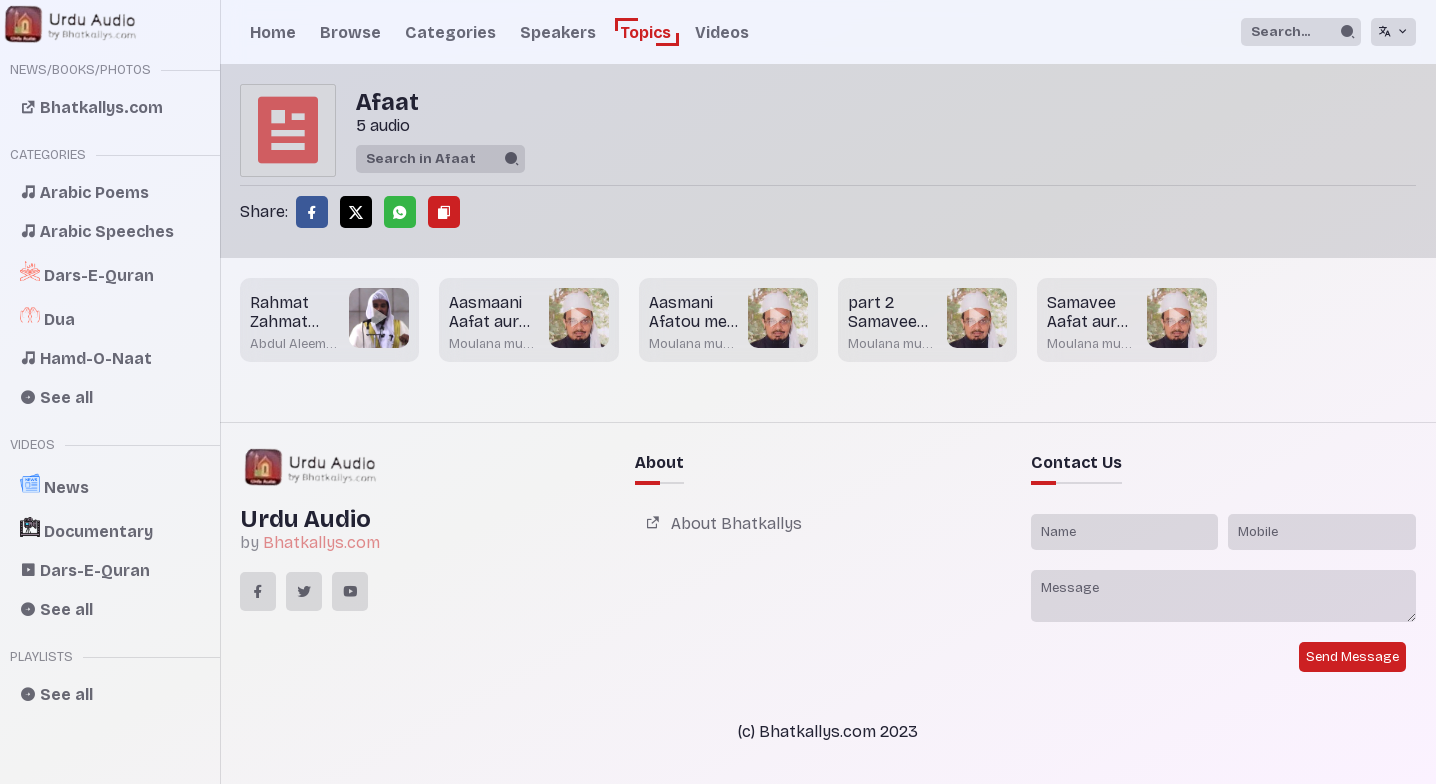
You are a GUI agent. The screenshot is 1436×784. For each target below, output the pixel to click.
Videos (722, 32)
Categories (450, 32)
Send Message (1352, 657)
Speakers (558, 32)
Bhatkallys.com (321, 542)
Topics (645, 32)
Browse (350, 32)
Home (273, 32)
